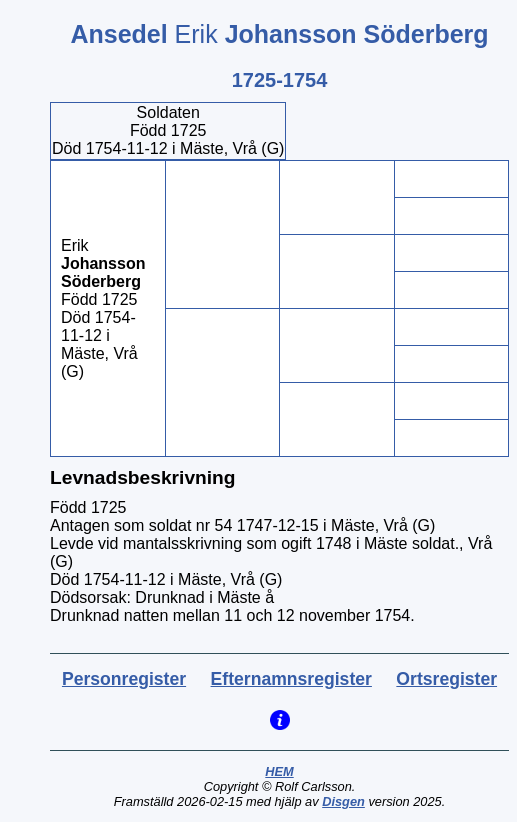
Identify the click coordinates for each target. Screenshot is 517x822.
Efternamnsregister (291, 679)
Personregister (124, 679)
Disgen (343, 801)
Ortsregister (446, 679)
